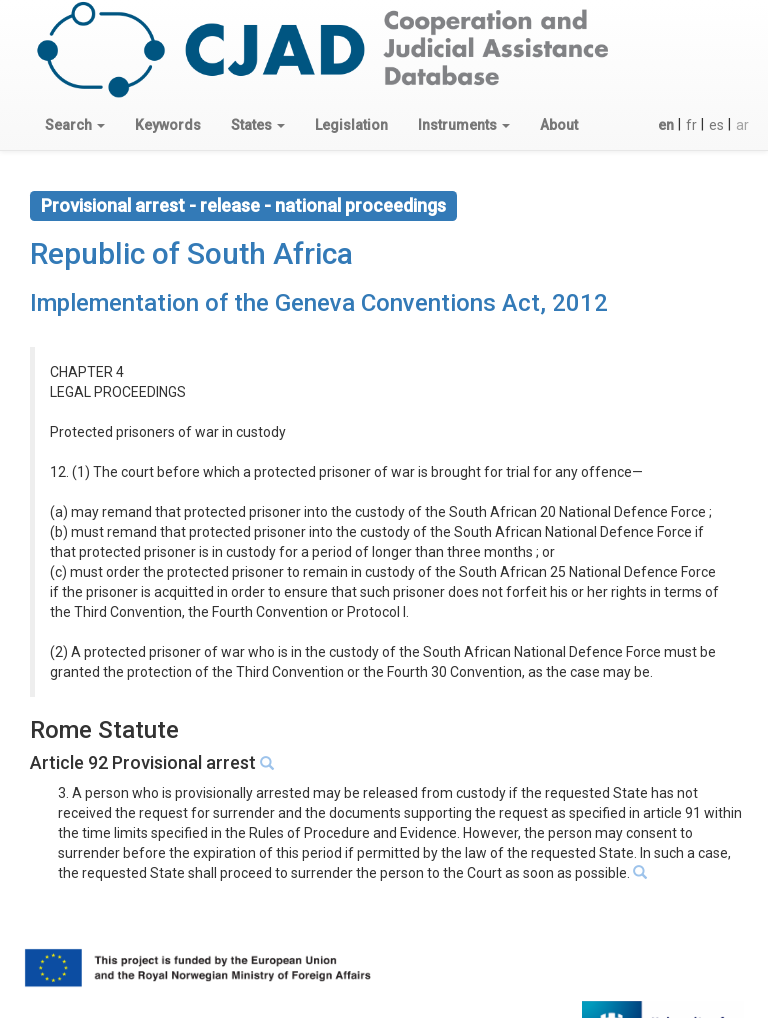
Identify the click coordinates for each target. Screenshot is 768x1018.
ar (742, 125)
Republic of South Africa (191, 253)
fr (691, 125)
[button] (75, 125)
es (716, 125)
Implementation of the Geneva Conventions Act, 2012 (319, 303)
